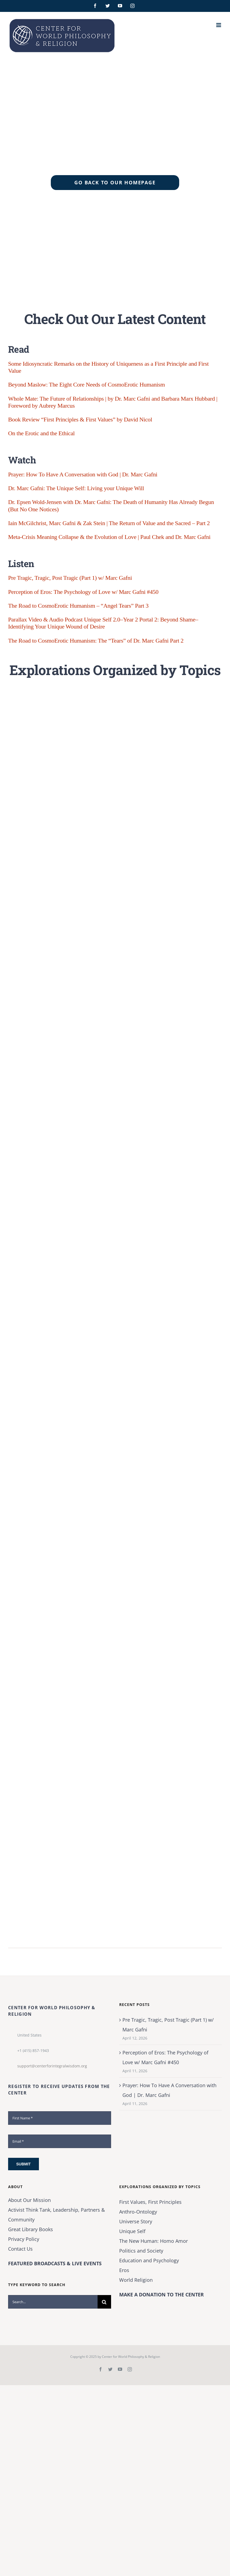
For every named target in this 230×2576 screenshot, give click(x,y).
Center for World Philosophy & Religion (131, 2356)
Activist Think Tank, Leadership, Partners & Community (56, 2215)
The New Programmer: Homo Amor (153, 2241)
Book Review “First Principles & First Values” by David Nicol (80, 419)
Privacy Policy (23, 2239)
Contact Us (20, 2249)
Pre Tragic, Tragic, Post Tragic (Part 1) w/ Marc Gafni (70, 577)
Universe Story (135, 2221)
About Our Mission (29, 2200)
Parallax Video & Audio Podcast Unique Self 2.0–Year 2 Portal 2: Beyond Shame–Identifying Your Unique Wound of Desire (103, 623)
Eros (124, 2270)
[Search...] (53, 2302)
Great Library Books (30, 2229)
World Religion (136, 2280)
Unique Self (132, 2231)
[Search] (104, 2302)
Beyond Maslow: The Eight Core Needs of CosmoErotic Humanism (86, 384)
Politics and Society (141, 2250)
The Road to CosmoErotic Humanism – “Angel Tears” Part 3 (78, 605)
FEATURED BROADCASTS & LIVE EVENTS (55, 2263)
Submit (23, 2164)
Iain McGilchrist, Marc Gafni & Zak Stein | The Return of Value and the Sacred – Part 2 (109, 523)
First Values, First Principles (150, 2202)
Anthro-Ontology (138, 2211)
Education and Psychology (149, 2260)
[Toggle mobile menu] (219, 25)
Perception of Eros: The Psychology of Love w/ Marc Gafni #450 (83, 591)
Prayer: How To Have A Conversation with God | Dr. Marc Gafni (82, 474)
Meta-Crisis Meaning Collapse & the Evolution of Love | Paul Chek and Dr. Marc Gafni (109, 536)
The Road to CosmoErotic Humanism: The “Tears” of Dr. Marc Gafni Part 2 (96, 640)
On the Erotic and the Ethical (41, 433)
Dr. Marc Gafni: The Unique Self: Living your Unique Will (76, 488)
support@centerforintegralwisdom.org (52, 2065)
